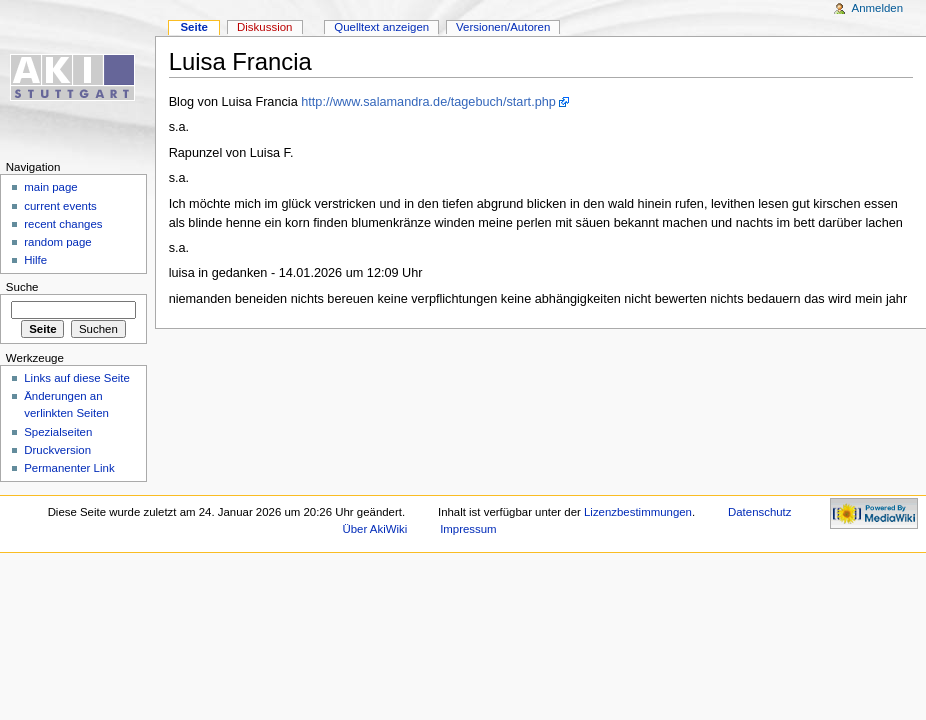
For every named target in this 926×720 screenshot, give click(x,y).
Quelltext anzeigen (381, 27)
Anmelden (878, 8)
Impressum (468, 529)
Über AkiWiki (375, 529)
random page (58, 242)
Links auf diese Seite (77, 378)
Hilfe (35, 260)
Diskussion (264, 27)
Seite (193, 27)
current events (60, 206)
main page (51, 187)
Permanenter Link (69, 468)
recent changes (63, 224)
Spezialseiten (58, 432)
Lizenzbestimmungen (638, 512)
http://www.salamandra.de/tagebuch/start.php (428, 102)
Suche (22, 287)
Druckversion (57, 450)
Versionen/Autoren (503, 27)
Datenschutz (760, 512)
